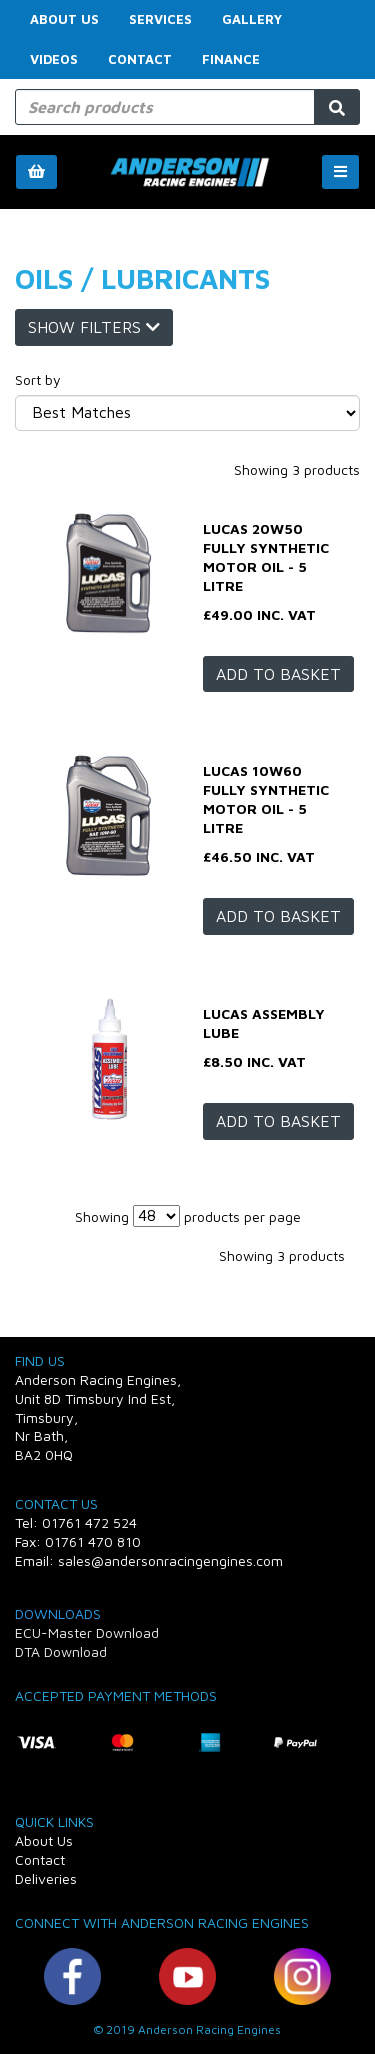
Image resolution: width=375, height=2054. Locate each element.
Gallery (252, 19)
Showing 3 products (297, 469)
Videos (54, 59)
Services (160, 19)
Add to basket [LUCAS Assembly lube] (278, 1121)
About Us (64, 19)
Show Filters (94, 327)
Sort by (38, 379)
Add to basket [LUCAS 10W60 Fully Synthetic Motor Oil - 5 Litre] (278, 916)
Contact (140, 59)
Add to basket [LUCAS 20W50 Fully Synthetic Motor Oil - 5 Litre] (278, 674)
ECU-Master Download (87, 1632)
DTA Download (61, 1651)
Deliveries (46, 1878)
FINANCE (231, 59)
